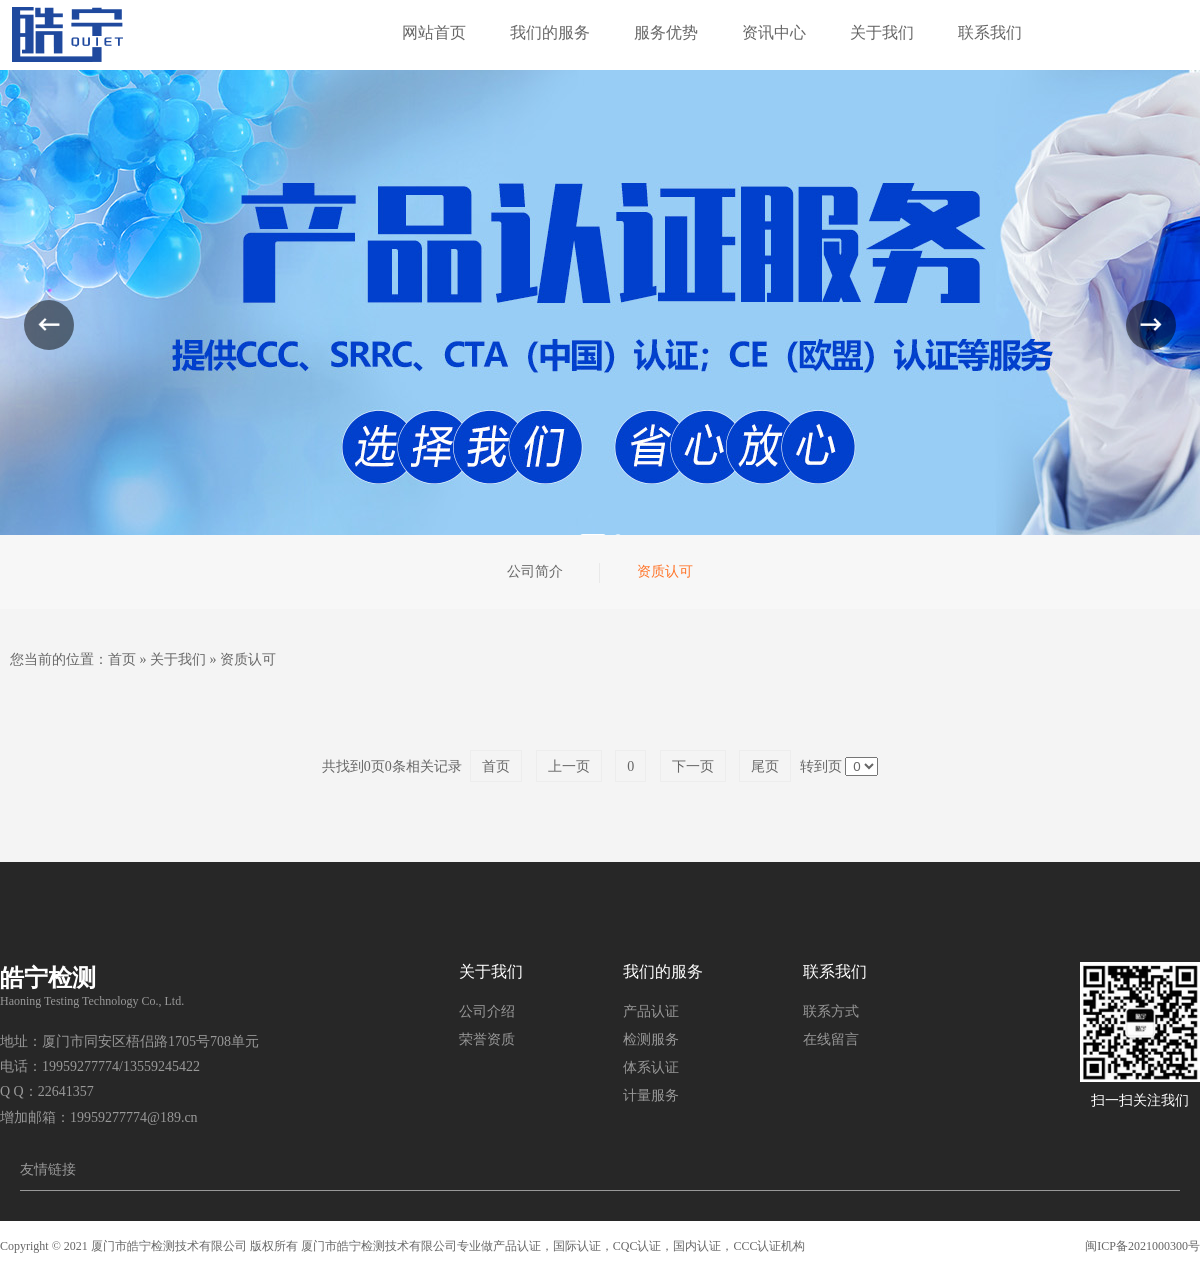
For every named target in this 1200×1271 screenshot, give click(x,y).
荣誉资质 (487, 1039)
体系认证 (651, 1067)
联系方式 (831, 1011)
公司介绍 (487, 1011)
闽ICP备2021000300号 (1142, 1246)
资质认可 (248, 659)
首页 (122, 659)
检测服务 (651, 1039)
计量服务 (651, 1095)
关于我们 (178, 659)
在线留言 (831, 1039)
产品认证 (651, 1011)
